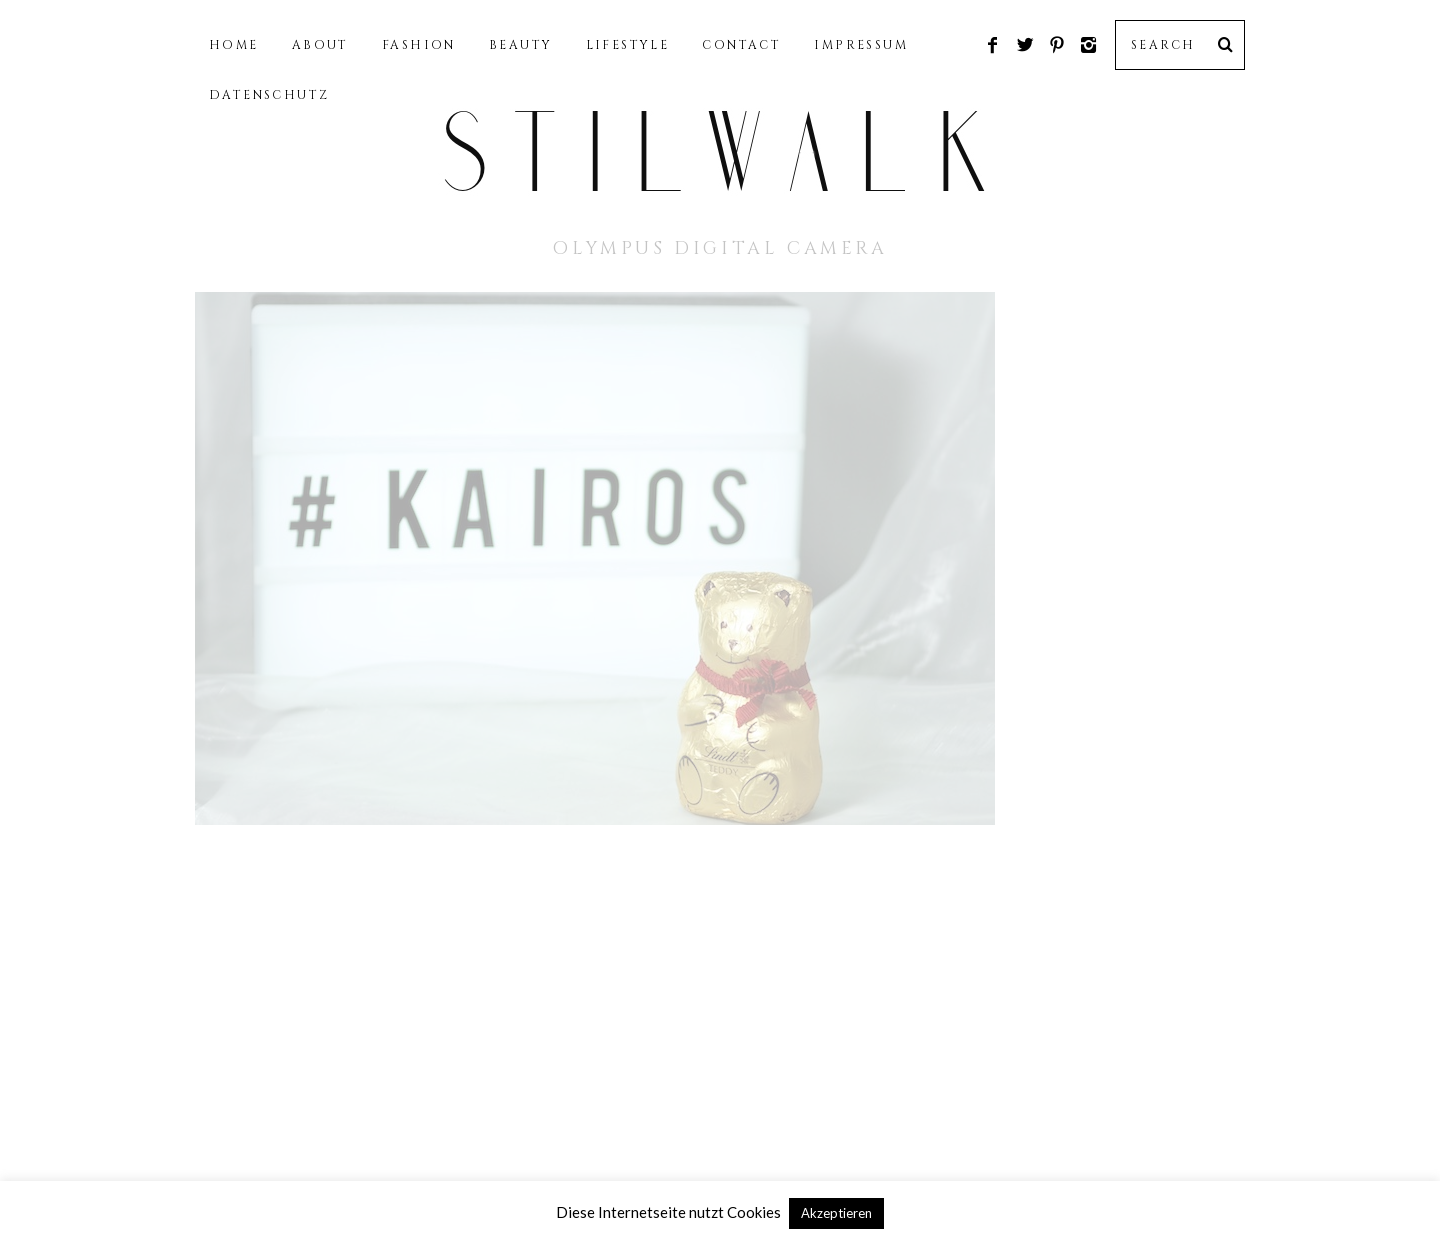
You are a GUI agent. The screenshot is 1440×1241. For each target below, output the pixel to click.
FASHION (419, 45)
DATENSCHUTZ (269, 95)
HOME (234, 45)
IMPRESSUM (861, 45)
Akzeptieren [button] (836, 1213)
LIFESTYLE (628, 45)
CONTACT (741, 45)
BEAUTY (520, 45)
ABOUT (320, 45)
